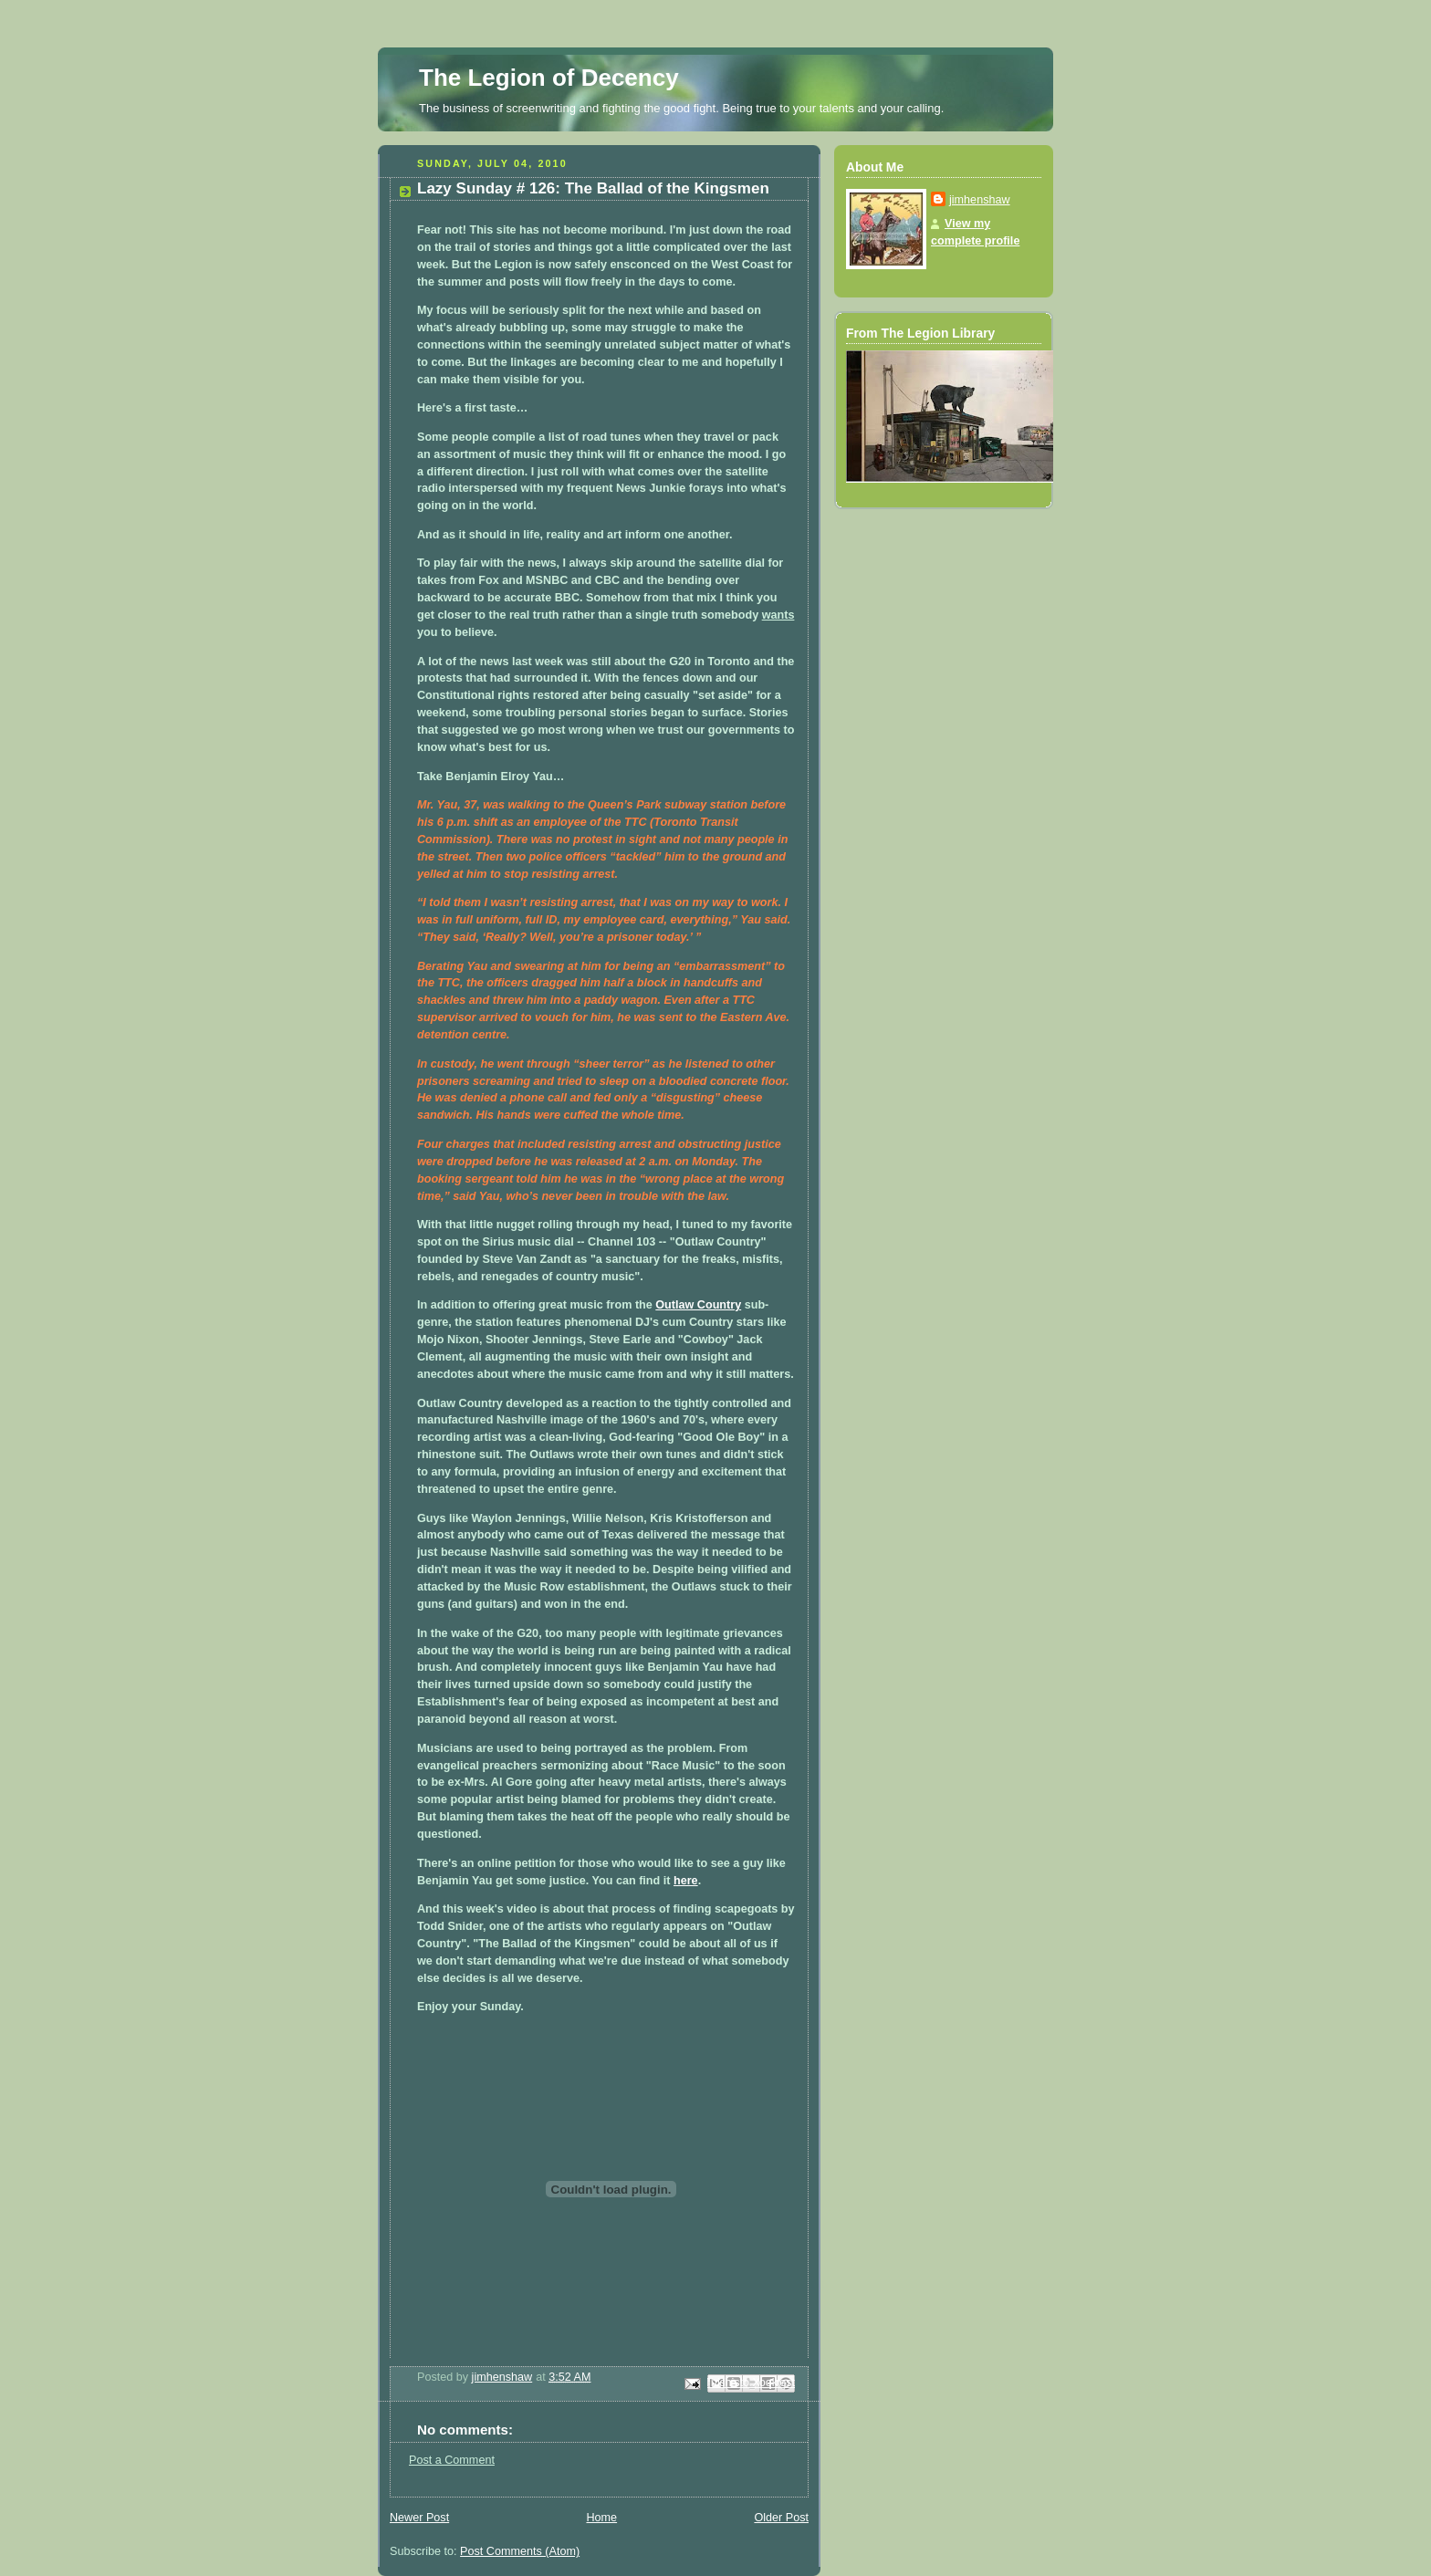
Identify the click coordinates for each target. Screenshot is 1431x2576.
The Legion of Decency (549, 77)
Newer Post (419, 2517)
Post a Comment (452, 2460)
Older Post (781, 2517)
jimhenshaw (979, 199)
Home (601, 2517)
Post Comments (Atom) (520, 2551)
